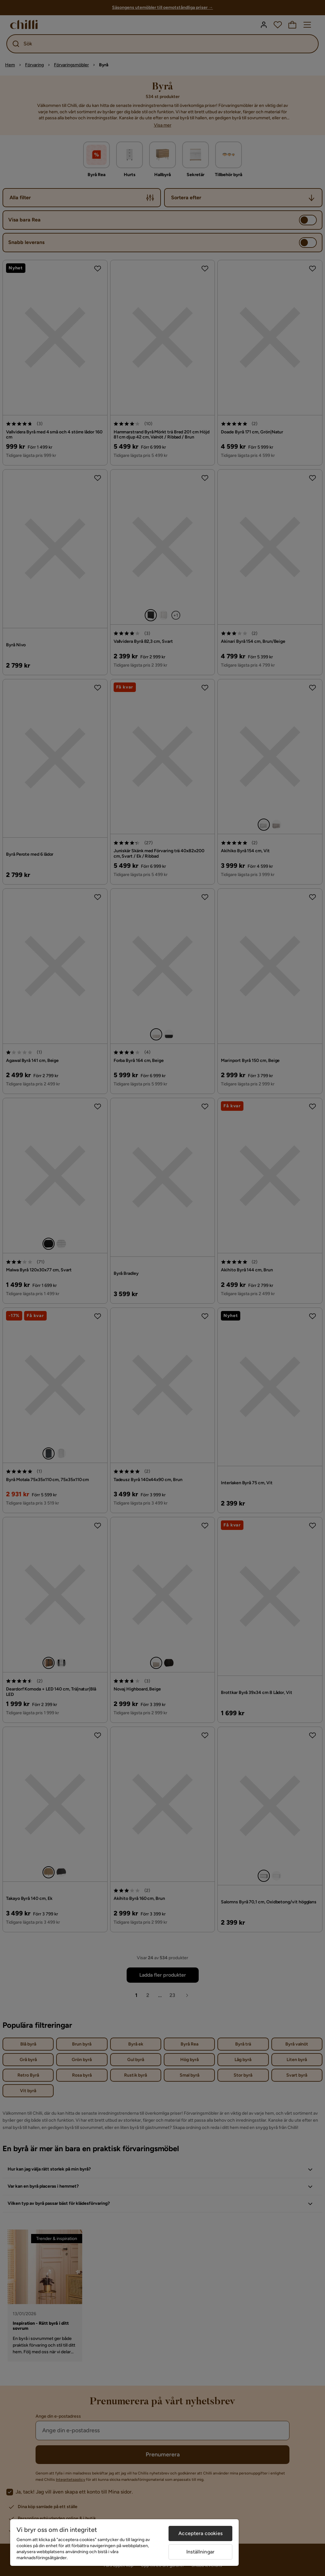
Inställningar (200, 2552)
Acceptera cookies (200, 2533)
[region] (124, 2542)
